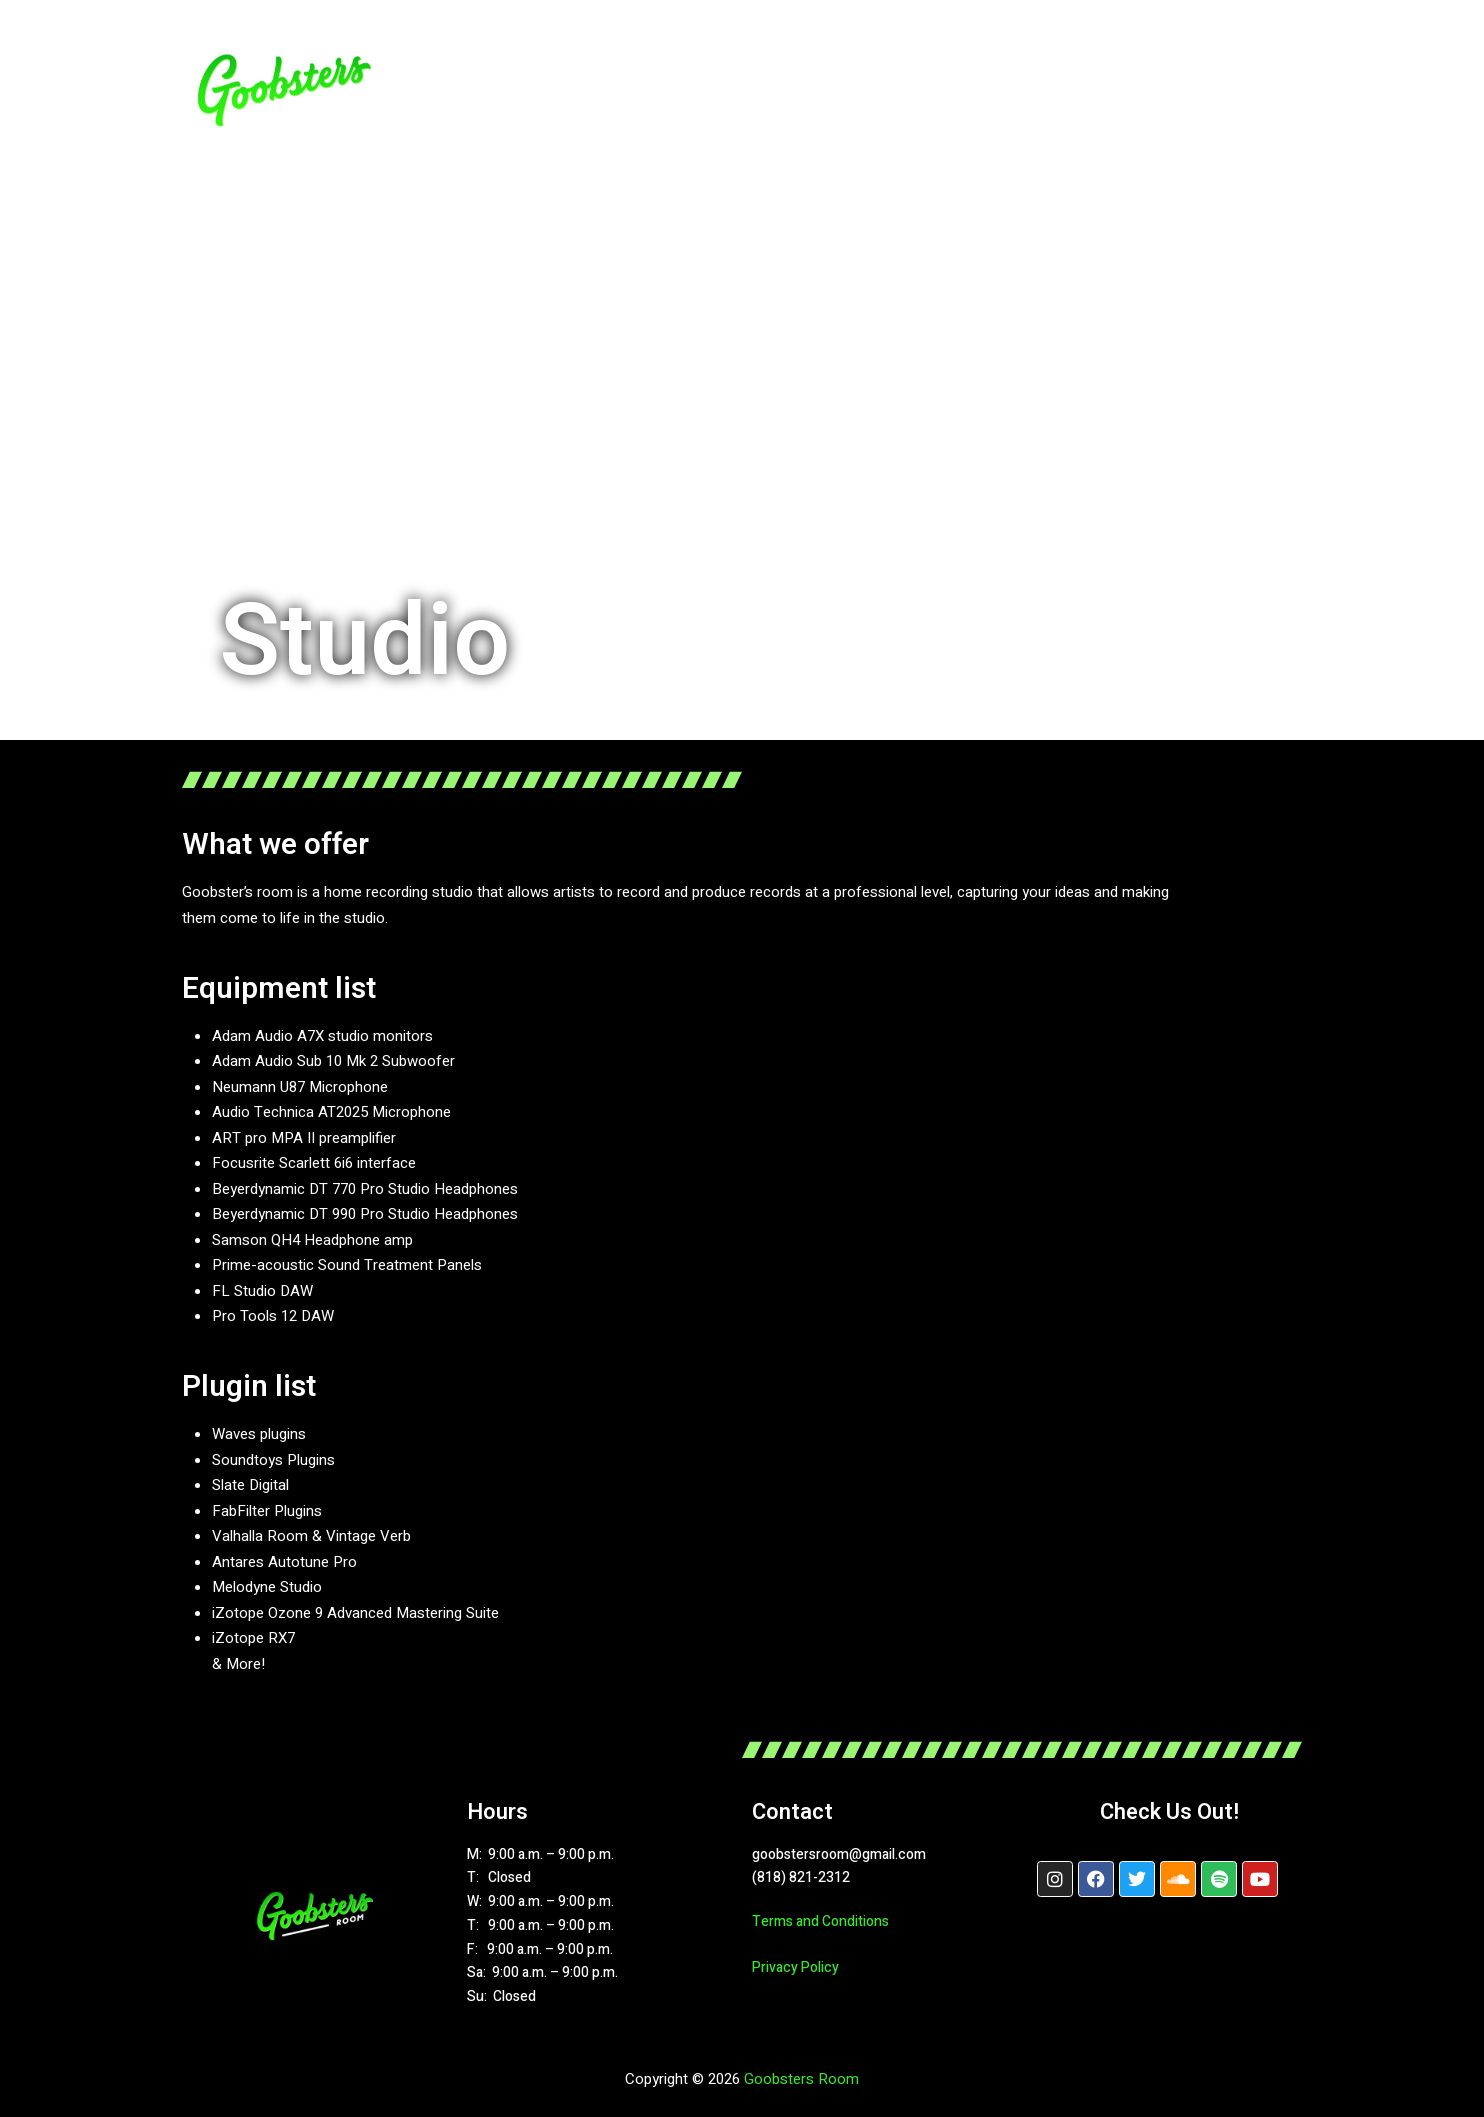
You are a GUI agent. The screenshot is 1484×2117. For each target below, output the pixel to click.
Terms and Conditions (820, 1921)
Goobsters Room (801, 2079)
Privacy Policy (795, 1967)
